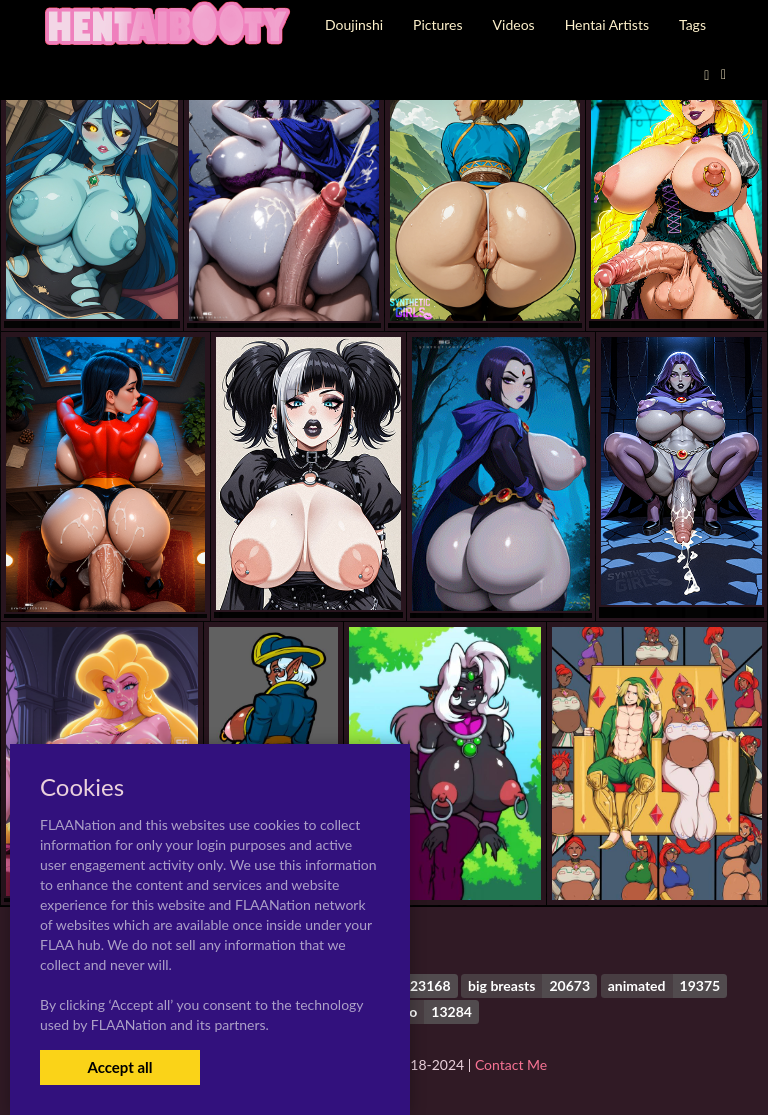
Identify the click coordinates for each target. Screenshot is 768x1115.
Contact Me (511, 1064)
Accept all (119, 1067)
